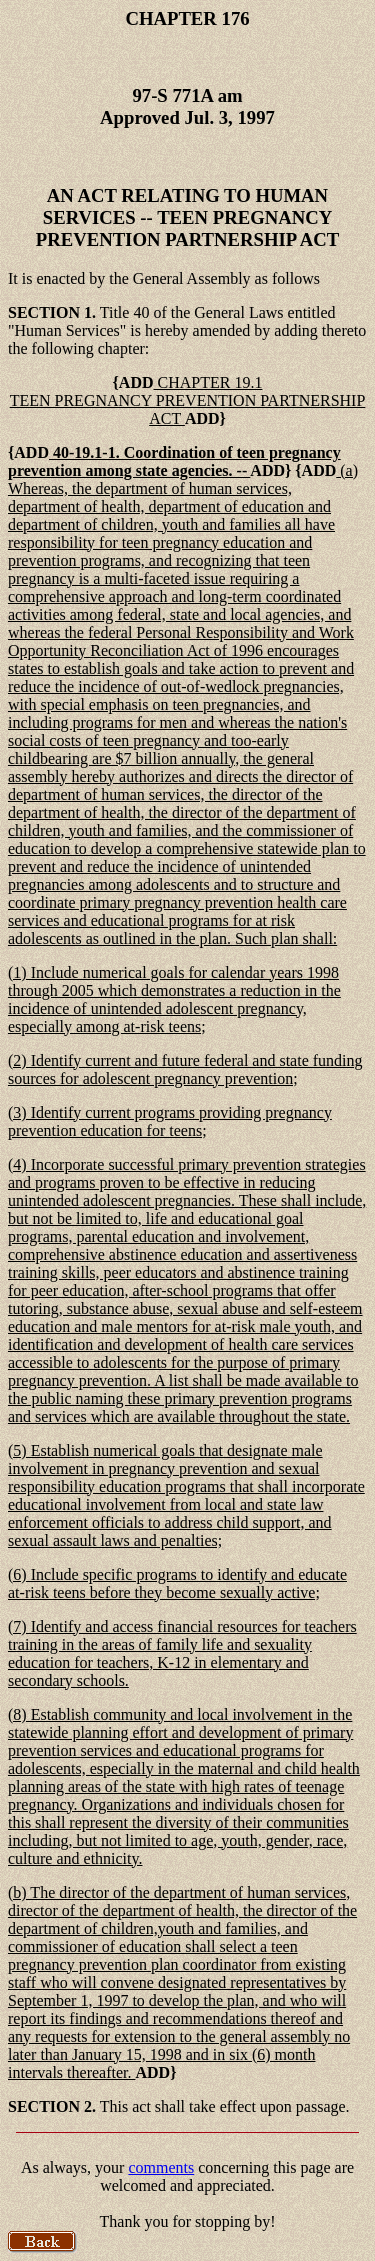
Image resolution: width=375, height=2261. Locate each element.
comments (161, 2167)
